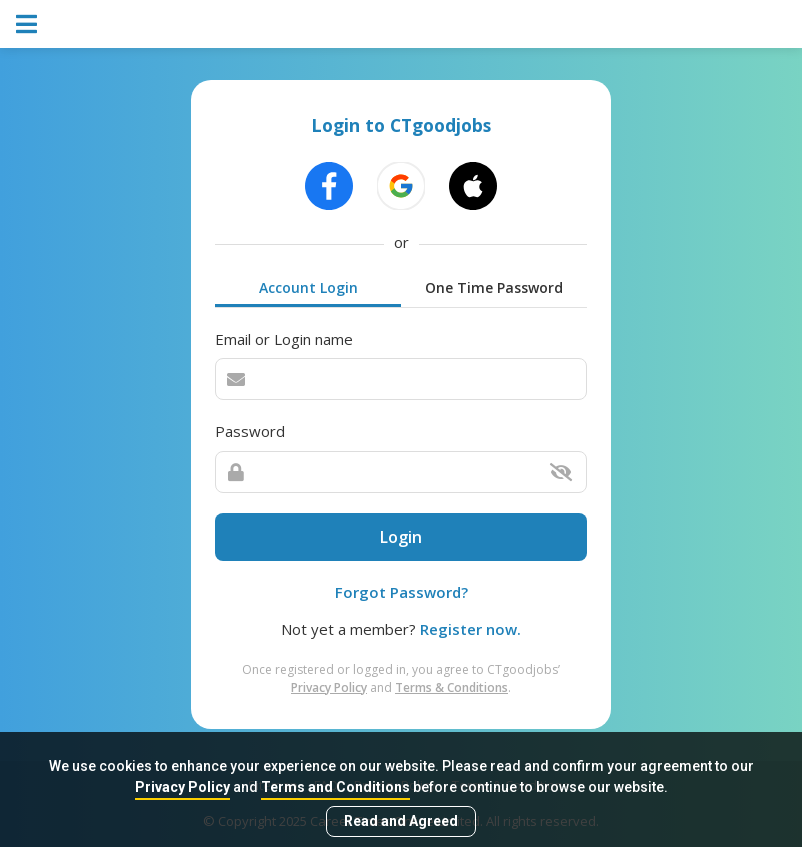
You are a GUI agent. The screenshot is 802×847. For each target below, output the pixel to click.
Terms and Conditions (335, 787)
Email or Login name (284, 339)
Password (250, 431)
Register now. (470, 629)
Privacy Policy (182, 787)
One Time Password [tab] (494, 287)
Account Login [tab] (308, 287)
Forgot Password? (401, 592)
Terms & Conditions (451, 687)
